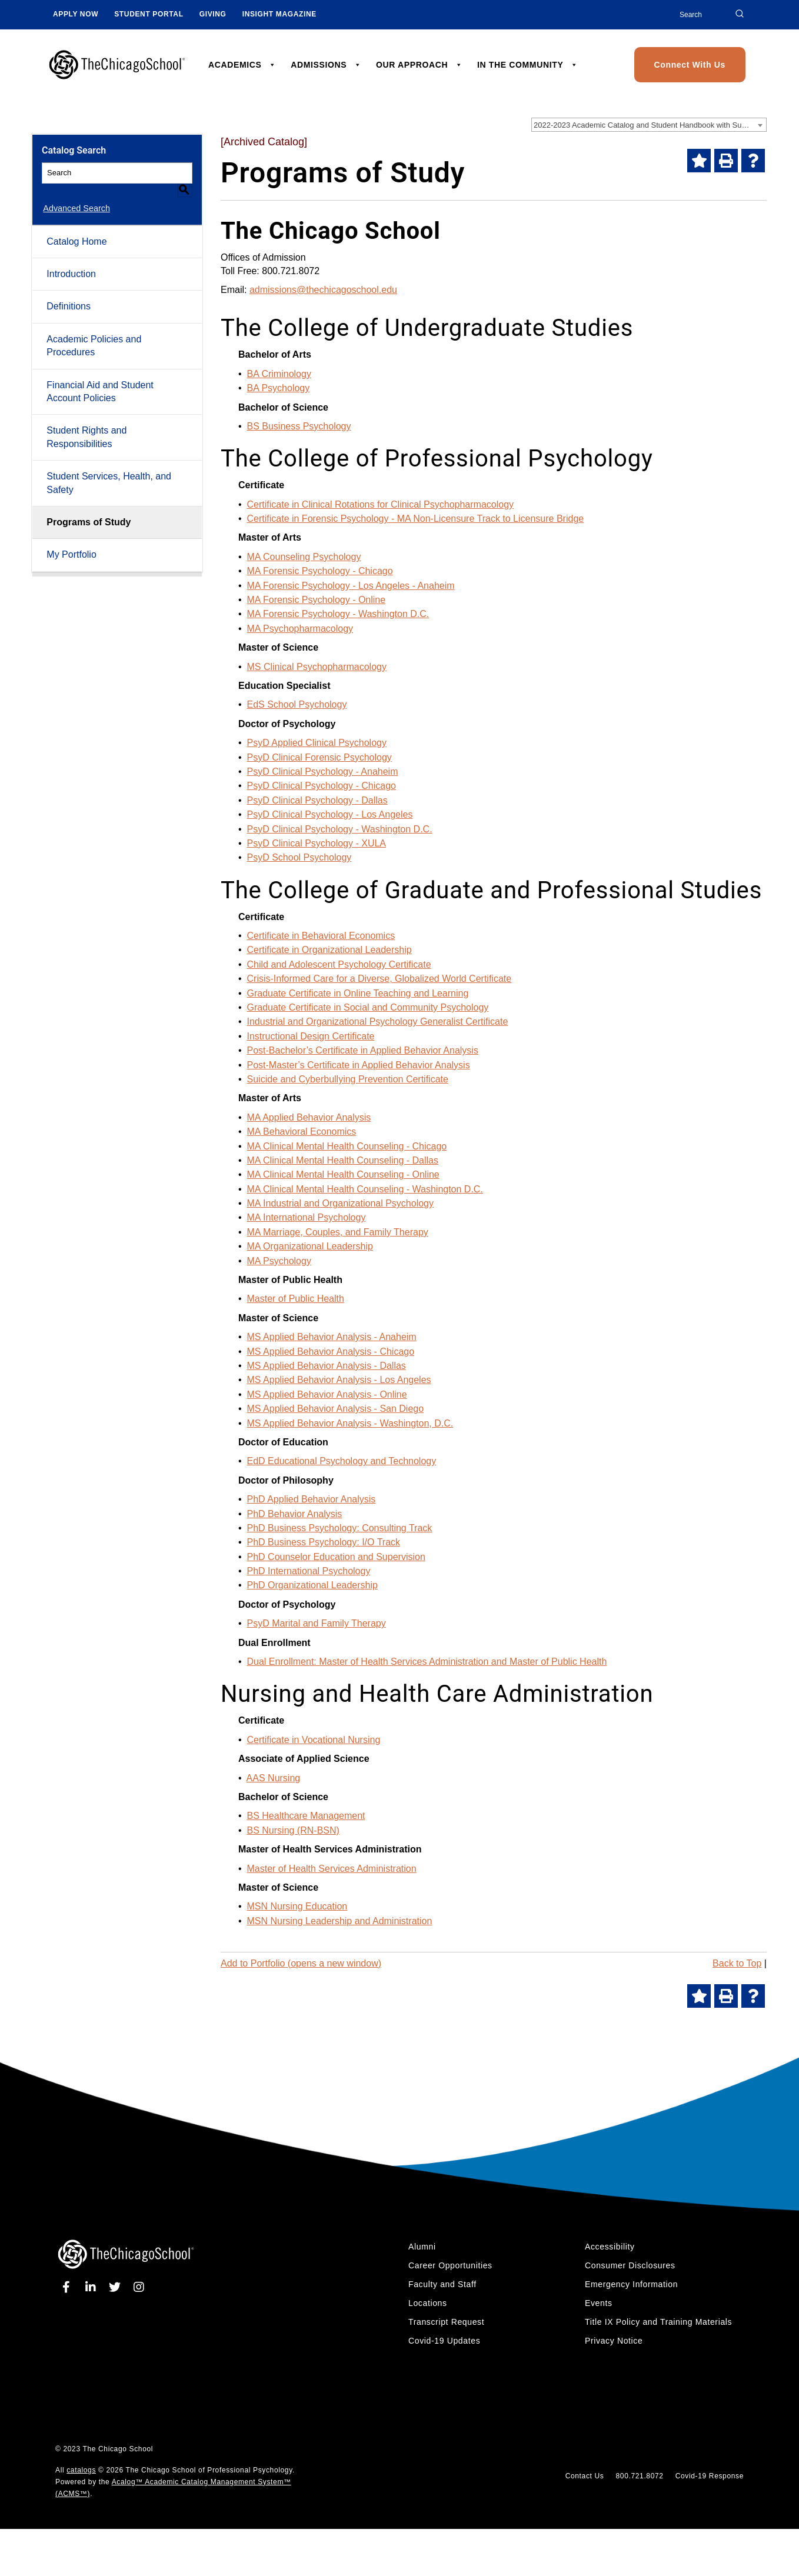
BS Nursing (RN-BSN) (293, 1830)
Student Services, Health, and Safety (108, 469)
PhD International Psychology (309, 1571)
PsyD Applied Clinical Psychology (317, 743)
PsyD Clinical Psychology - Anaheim (322, 772)
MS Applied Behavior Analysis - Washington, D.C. (350, 1423)
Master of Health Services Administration (332, 1869)
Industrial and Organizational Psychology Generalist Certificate (377, 1022)
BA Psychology (278, 388)
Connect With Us (689, 64)
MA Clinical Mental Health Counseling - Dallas (342, 1160)
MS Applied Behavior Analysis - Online (327, 1394)
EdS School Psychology (297, 704)
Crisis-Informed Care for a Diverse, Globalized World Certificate (379, 979)
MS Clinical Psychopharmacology (317, 667)
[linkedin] (93, 2287)
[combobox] (649, 125)
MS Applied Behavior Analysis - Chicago (331, 1352)
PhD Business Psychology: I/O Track (324, 1542)
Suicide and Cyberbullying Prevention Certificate (347, 1079)
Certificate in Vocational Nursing (314, 1740)
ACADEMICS (242, 64)
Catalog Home (76, 227)
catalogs (81, 2470)
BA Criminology (279, 374)
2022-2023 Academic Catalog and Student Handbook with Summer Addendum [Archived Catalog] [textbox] (650, 125)
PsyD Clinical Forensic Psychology (319, 757)
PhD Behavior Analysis (294, 1514)
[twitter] (117, 2287)
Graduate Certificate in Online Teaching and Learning (358, 993)
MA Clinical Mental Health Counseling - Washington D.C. (365, 1189)
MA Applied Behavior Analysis (309, 1117)
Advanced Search (75, 194)
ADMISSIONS (326, 64)
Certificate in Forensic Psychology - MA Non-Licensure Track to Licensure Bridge (415, 519)
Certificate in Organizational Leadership (329, 950)
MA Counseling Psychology (304, 557)
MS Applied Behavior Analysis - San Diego (335, 1409)
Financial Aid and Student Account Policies (99, 377)
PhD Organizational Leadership (312, 1585)
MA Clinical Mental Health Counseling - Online (343, 1174)
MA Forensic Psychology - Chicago (320, 571)
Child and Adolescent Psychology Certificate (339, 964)
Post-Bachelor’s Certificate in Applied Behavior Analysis (362, 1050)
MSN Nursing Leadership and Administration (339, 1921)
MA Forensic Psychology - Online (316, 600)
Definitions (68, 293)
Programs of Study (88, 508)
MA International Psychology (306, 1217)
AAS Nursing (274, 1778)
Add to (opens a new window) (301, 1963)
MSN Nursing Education (297, 1906)
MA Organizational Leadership (310, 1246)
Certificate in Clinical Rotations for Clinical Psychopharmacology (380, 504)
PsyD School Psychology (299, 857)
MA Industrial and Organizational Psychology (340, 1203)
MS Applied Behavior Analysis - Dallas (326, 1366)
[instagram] (139, 2287)
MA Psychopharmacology (300, 629)
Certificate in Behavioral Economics (321, 936)
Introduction (71, 260)
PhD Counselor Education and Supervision (336, 1557)
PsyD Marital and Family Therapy (316, 1623)
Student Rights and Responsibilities (86, 423)
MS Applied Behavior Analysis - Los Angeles (339, 1380)
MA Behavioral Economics (302, 1132)
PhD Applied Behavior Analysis (311, 1499)
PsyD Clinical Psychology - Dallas (317, 800)
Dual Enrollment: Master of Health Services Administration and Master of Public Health (427, 1662)
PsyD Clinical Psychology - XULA (317, 843)
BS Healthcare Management (306, 1816)
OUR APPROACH (419, 64)
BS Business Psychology (299, 426)
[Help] (753, 160)
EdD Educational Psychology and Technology (342, 1461)
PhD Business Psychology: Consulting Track (339, 1528)
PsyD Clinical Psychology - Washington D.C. (339, 829)
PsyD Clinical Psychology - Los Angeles (330, 814)
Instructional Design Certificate (311, 1036)
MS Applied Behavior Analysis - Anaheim (332, 1337)
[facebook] (68, 2287)
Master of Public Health (295, 1299)
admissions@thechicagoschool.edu (323, 290)
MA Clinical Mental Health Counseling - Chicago (347, 1146)
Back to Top (737, 1963)
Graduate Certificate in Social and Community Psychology (368, 1007)
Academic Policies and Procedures (93, 331)
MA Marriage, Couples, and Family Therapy (337, 1232)
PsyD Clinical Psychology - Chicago (321, 786)
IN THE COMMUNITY (527, 64)
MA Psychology (279, 1261)
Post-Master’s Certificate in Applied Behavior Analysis (358, 1065)
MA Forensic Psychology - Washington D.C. (338, 614)
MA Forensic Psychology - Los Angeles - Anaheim (351, 586)
